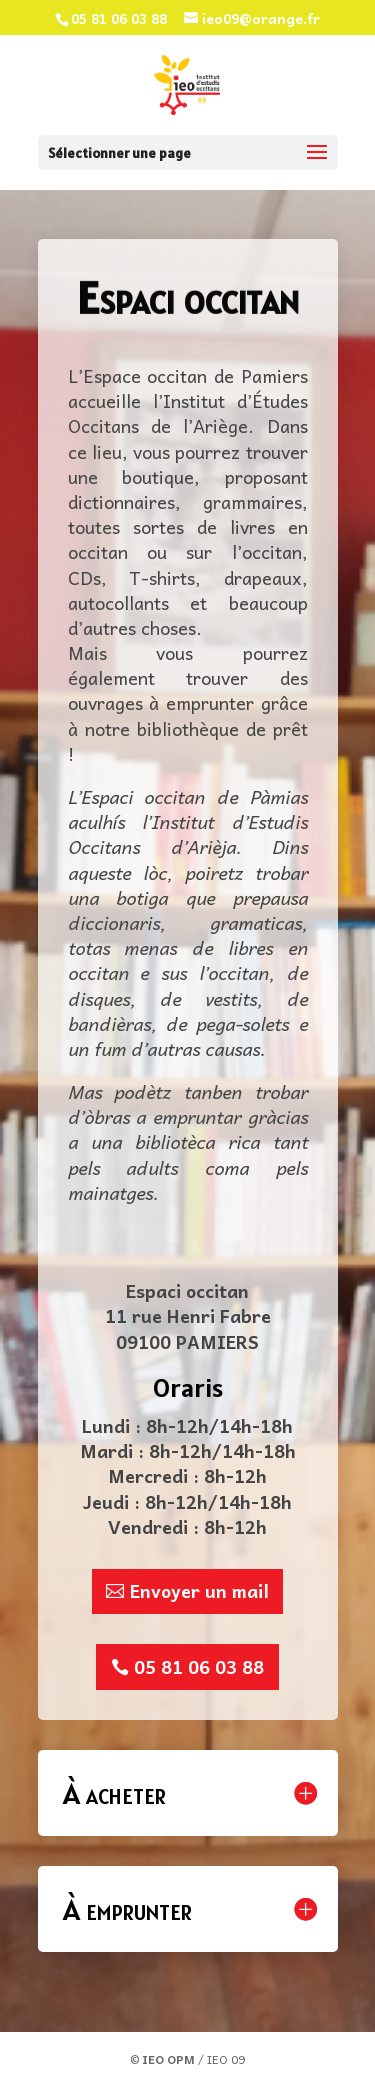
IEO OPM (168, 2059)
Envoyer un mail (199, 1590)
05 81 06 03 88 (199, 1666)
